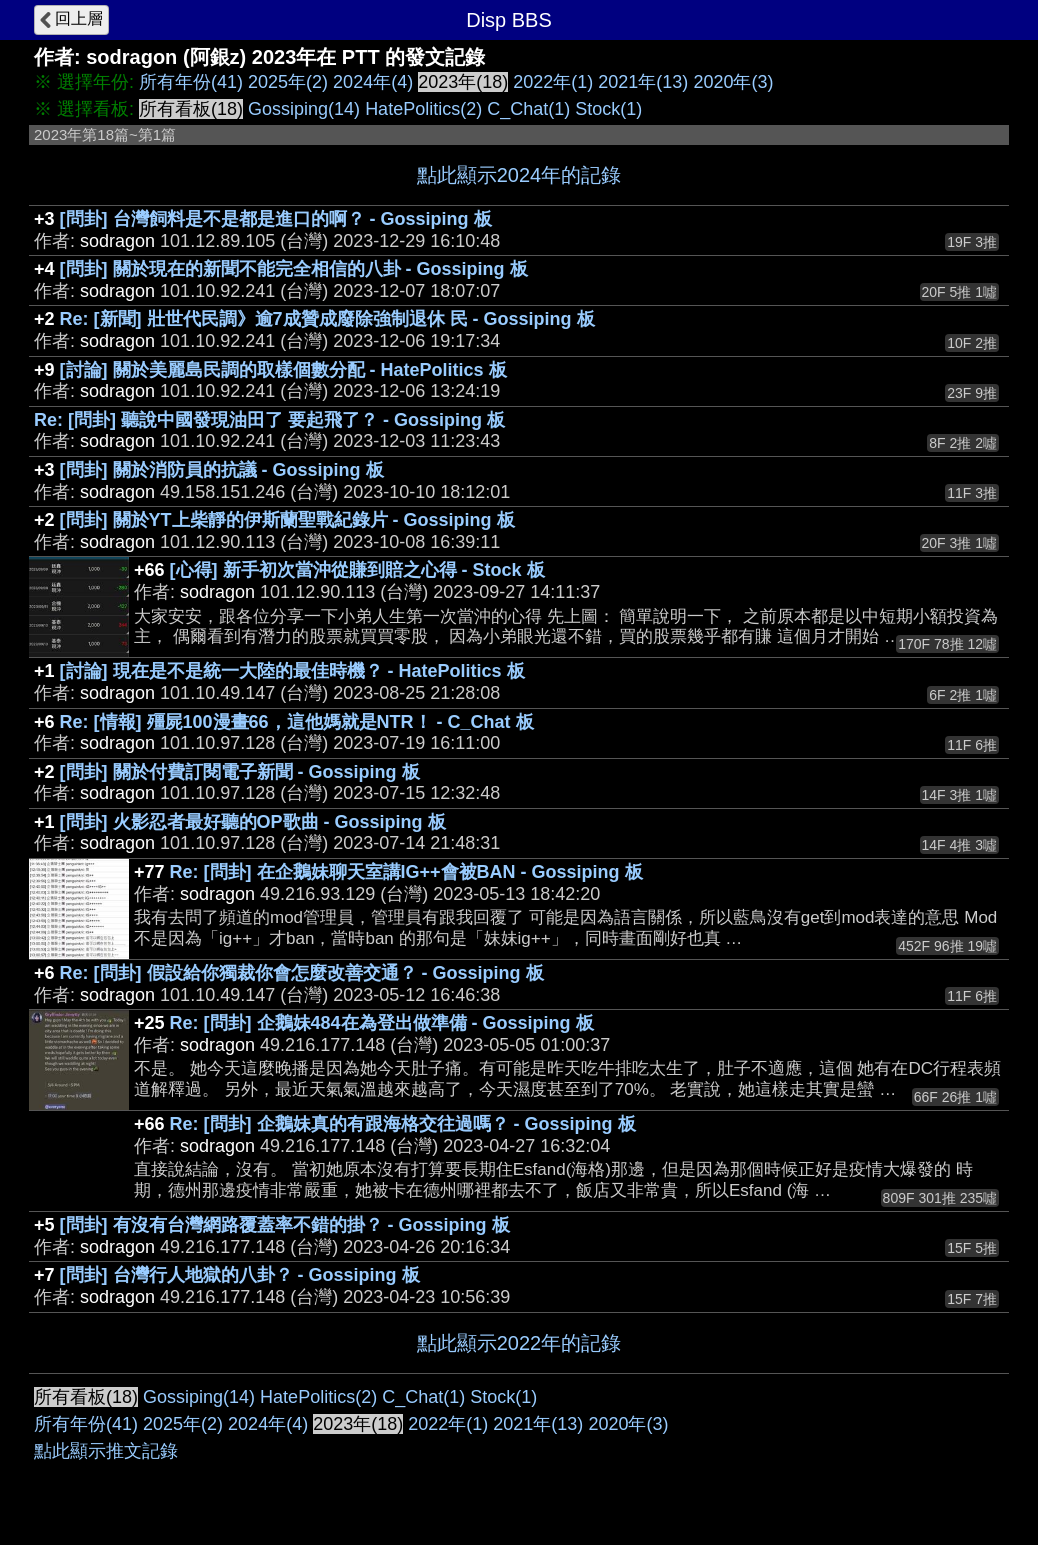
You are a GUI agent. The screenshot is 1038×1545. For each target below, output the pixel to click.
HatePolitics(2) (423, 109)
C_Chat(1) (528, 109)
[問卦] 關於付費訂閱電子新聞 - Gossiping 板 (240, 772)
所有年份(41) (191, 82)
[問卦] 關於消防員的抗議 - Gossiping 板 (222, 470)
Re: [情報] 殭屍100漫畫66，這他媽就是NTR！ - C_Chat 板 (297, 722)
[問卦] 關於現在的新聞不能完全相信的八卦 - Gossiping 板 (294, 269)
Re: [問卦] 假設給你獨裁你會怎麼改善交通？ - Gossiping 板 (302, 973)
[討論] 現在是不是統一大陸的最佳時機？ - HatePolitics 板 (292, 671)
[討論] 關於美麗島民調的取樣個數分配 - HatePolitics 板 (283, 370)
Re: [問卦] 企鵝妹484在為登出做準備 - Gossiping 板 (382, 1023)
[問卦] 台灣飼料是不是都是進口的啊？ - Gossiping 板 (276, 219)
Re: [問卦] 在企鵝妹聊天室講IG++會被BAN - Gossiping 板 (406, 872)
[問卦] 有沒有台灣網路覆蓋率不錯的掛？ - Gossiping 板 (285, 1225)
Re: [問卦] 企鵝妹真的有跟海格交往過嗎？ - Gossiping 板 (403, 1124)
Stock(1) (608, 109)
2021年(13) (643, 82)
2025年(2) (288, 82)
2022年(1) (553, 82)
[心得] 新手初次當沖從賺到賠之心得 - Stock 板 (357, 570)
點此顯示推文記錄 (106, 1451)
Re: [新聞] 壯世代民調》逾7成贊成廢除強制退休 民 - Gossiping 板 (327, 319)
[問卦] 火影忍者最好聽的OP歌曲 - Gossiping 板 (253, 822)
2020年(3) (733, 82)
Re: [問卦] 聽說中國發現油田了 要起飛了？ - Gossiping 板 (269, 420)
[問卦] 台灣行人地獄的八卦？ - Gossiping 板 (240, 1275)
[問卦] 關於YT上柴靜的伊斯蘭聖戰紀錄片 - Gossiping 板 (287, 520)
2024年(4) (373, 82)
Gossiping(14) (304, 109)
